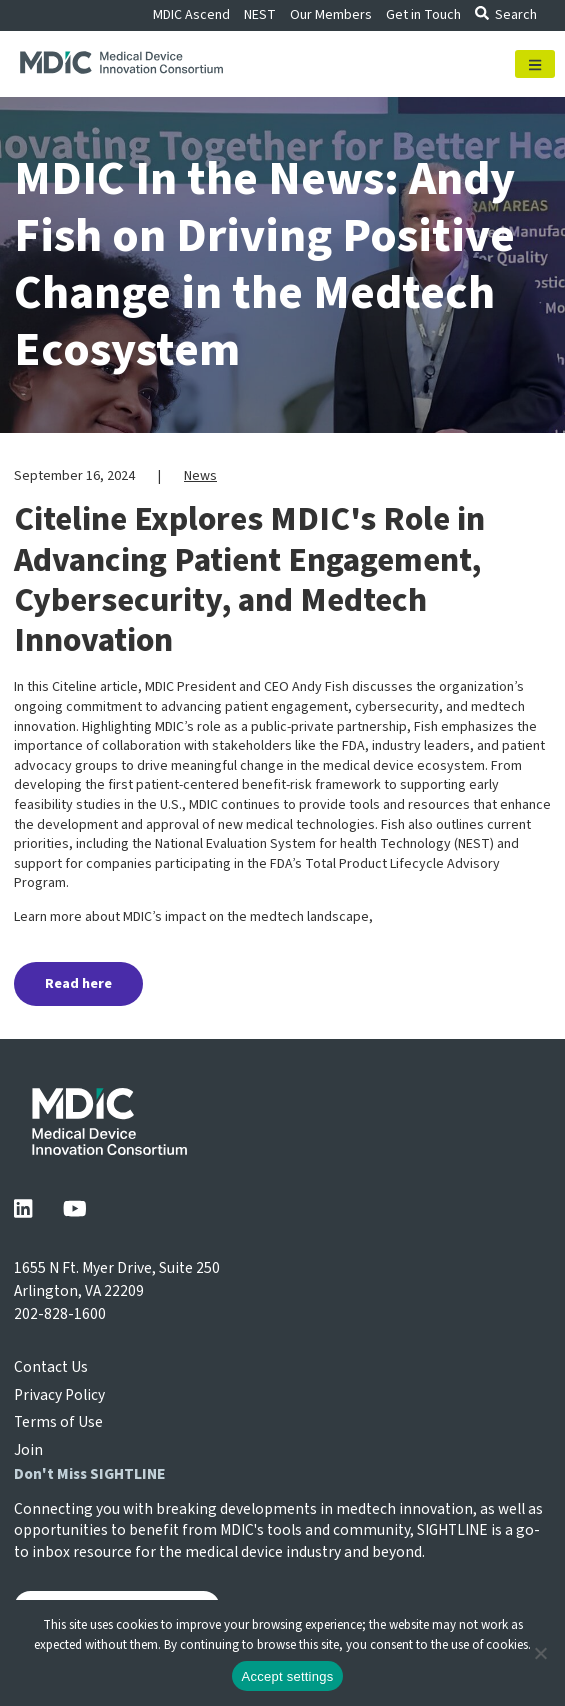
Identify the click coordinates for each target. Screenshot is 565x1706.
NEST (260, 15)
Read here (78, 984)
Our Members (331, 15)
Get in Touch (423, 15)
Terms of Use (58, 1422)
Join (28, 1450)
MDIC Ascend (191, 15)
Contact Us (51, 1367)
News (200, 476)
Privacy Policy (59, 1395)
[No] (540, 1653)
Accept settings (288, 1676)
